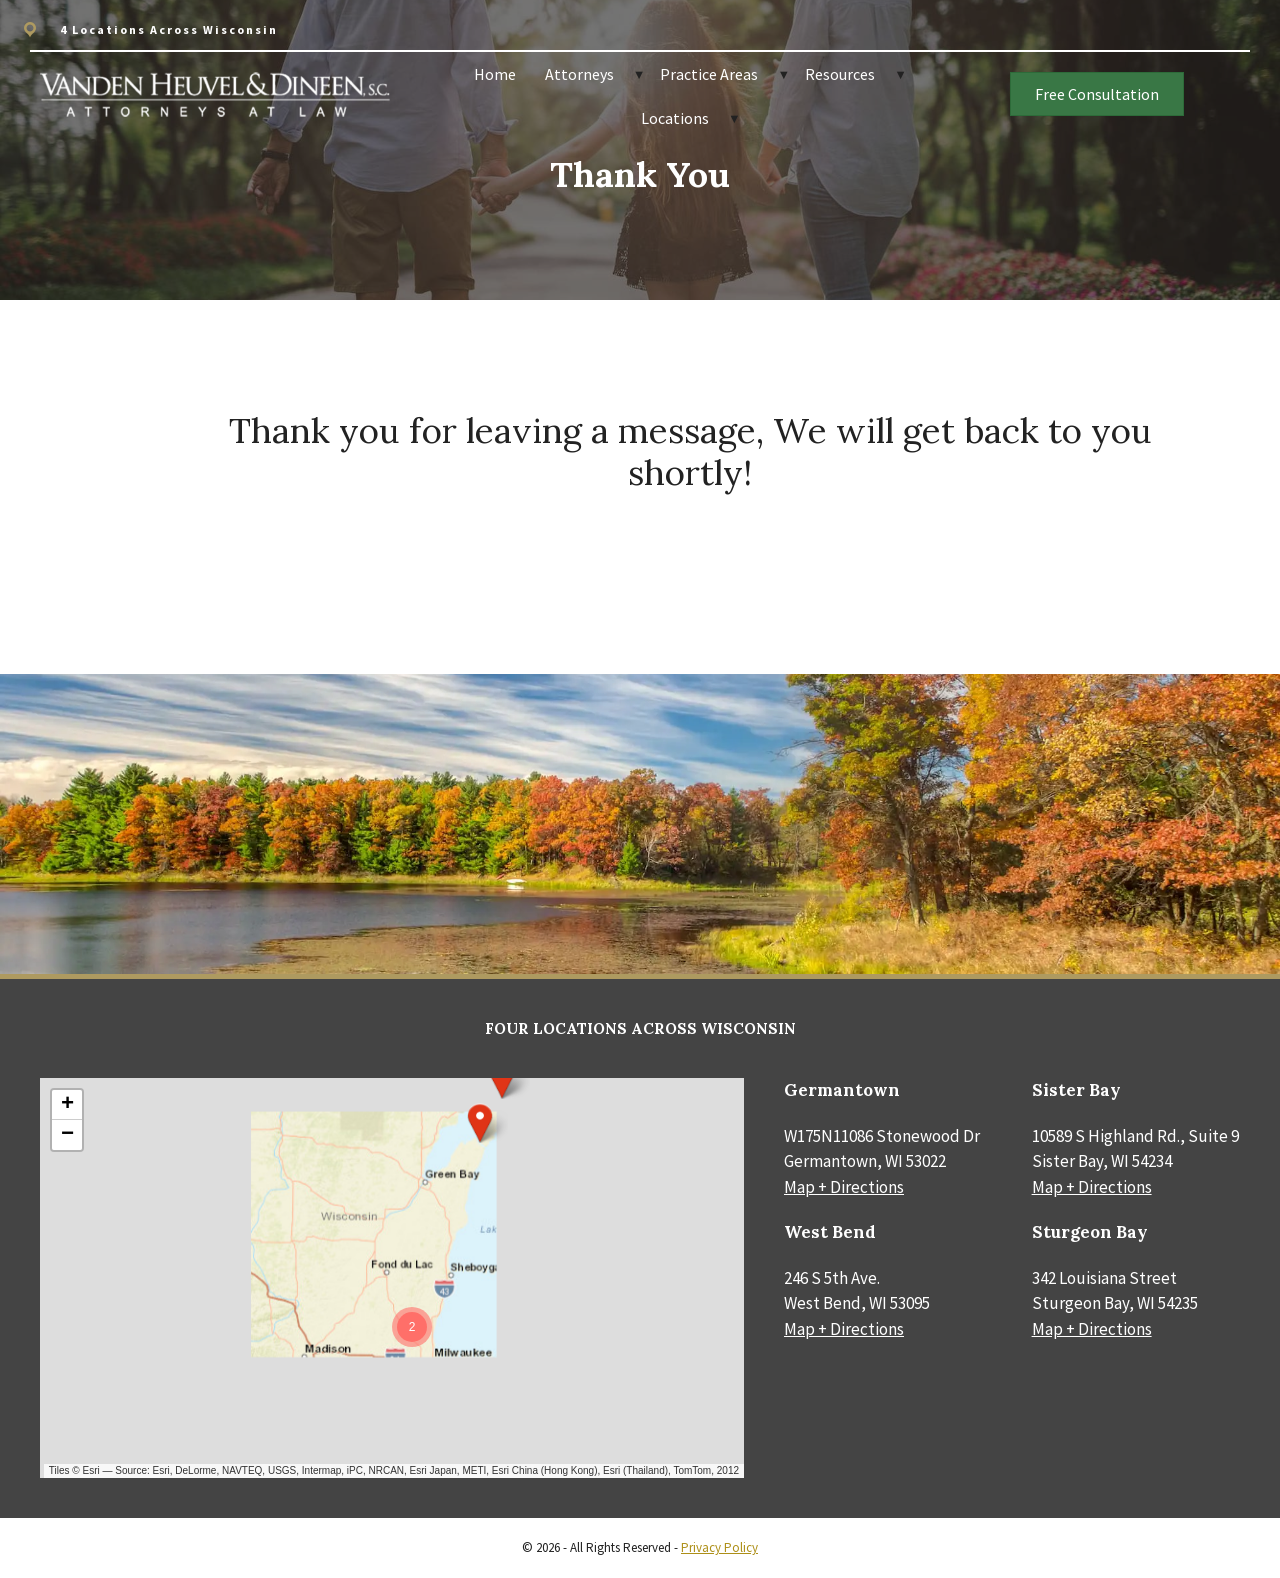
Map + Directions (844, 1187)
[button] (480, 1123)
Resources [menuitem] (840, 74)
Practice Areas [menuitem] (709, 74)
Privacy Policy (719, 1547)
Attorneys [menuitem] (579, 74)
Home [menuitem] (495, 74)
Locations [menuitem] (675, 118)
